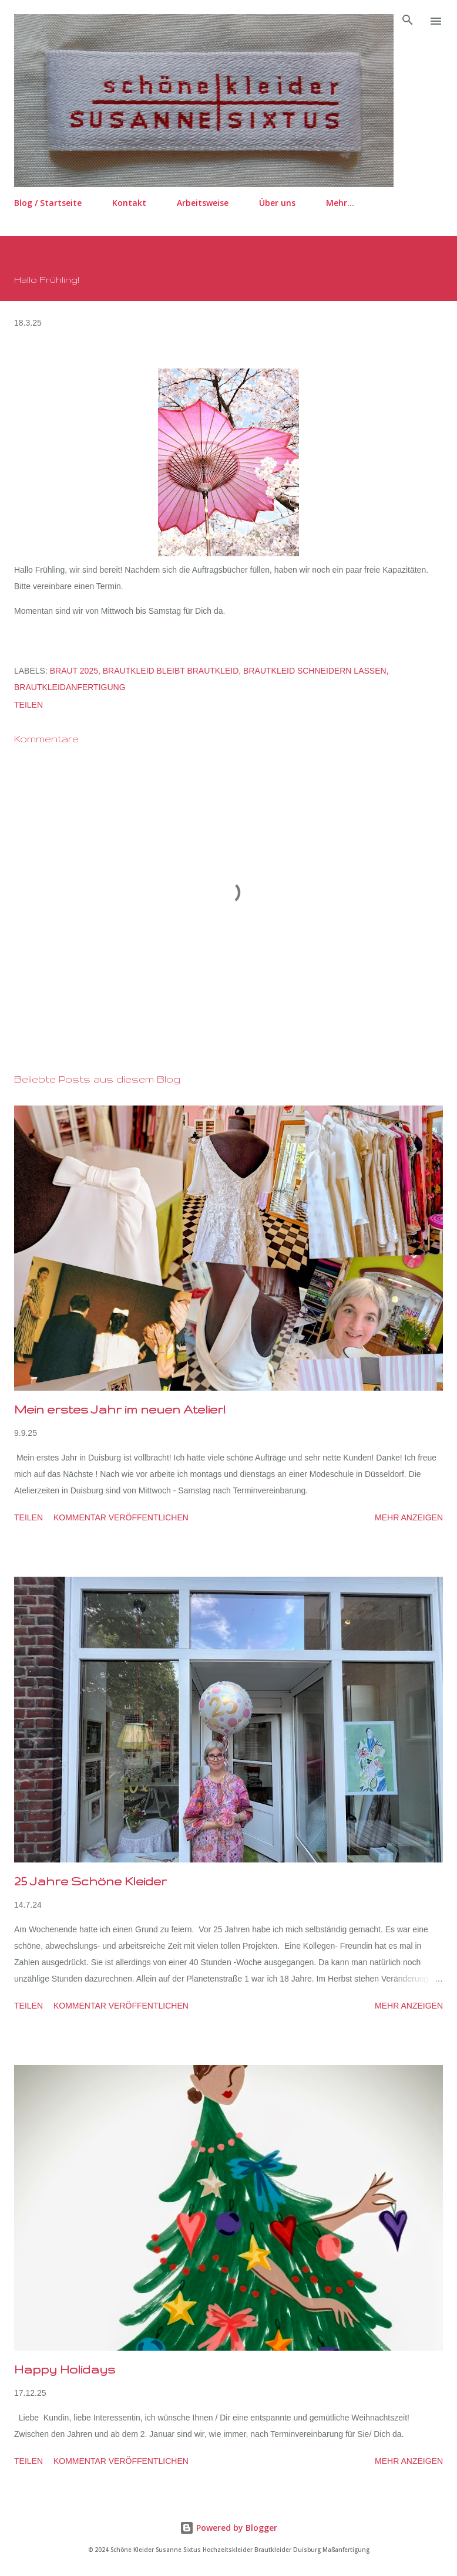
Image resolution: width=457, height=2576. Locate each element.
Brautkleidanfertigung (70, 687)
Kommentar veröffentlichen (121, 1517)
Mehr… (340, 202)
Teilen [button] (28, 704)
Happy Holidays (64, 2369)
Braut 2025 (74, 670)
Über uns (277, 202)
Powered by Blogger (228, 2527)
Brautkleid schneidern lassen (315, 670)
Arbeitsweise (202, 202)
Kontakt (129, 202)
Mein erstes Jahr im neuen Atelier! (119, 1409)
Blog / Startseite (48, 202)
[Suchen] (408, 21)
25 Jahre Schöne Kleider (90, 1881)
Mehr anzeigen (409, 1517)
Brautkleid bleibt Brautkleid (171, 670)
